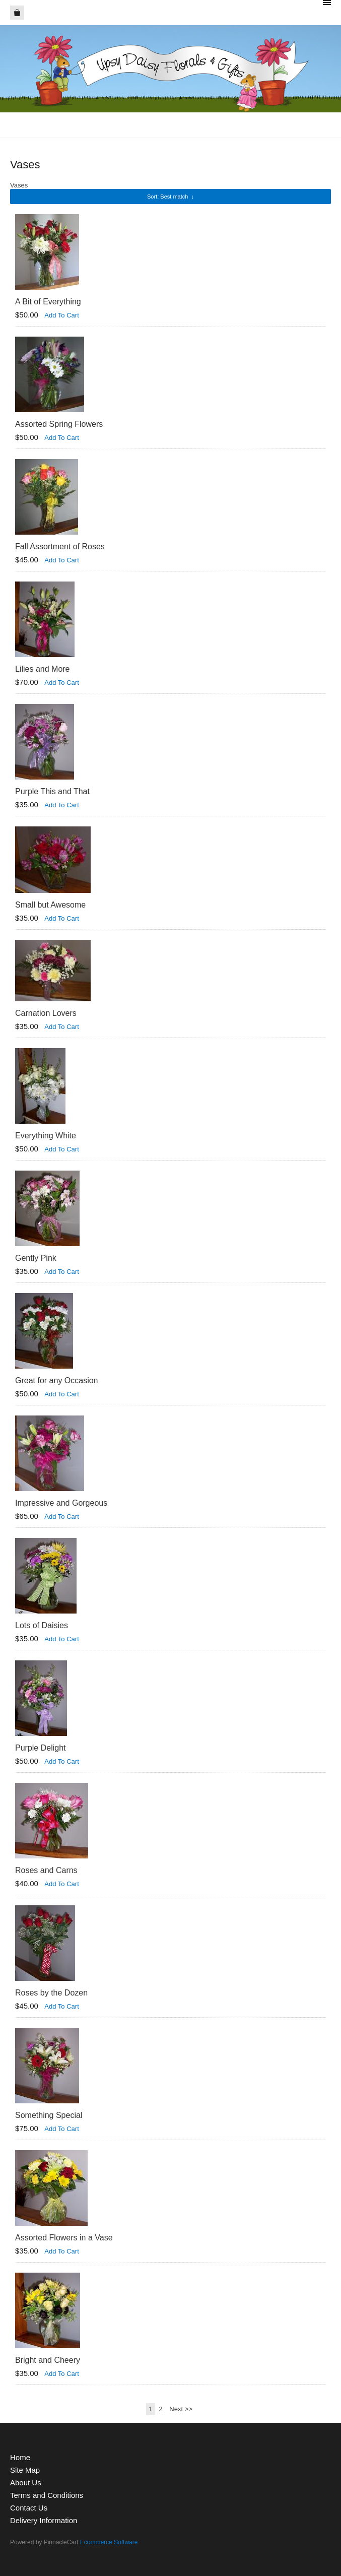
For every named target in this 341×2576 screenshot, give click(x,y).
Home (20, 2457)
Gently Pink (35, 1258)
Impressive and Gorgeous (61, 1503)
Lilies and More (42, 669)
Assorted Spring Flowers (59, 424)
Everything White (45, 1135)
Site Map (25, 2470)
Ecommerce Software (109, 2542)
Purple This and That (52, 791)
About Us (25, 2482)
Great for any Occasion (56, 1380)
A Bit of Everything (48, 301)
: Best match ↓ (170, 197)
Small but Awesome (50, 904)
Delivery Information (43, 2520)
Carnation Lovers (46, 1013)
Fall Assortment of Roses (60, 546)
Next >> (180, 2409)
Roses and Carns (46, 1870)
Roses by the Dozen (51, 1992)
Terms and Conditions (46, 2495)
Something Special (48, 2115)
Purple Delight (40, 1748)
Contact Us (28, 2507)
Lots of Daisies (41, 1625)
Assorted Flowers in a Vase (64, 2237)
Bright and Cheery (47, 2360)
